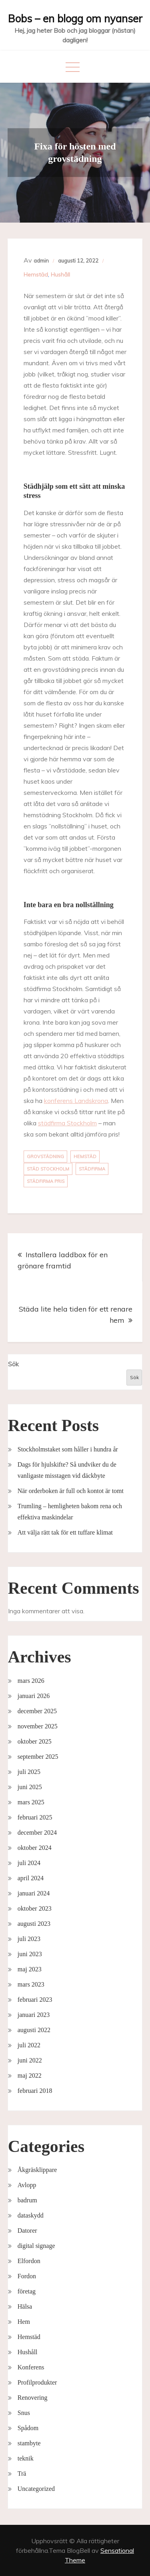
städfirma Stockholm (67, 1123)
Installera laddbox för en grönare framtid (63, 1260)
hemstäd (85, 1156)
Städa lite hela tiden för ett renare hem (75, 1314)
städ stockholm (48, 1169)
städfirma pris (45, 1181)
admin (41, 260)
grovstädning (45, 1156)
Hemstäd (36, 274)
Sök (13, 1364)
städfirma (92, 1169)
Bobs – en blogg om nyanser (75, 18)
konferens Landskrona (76, 1101)
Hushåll (60, 274)
